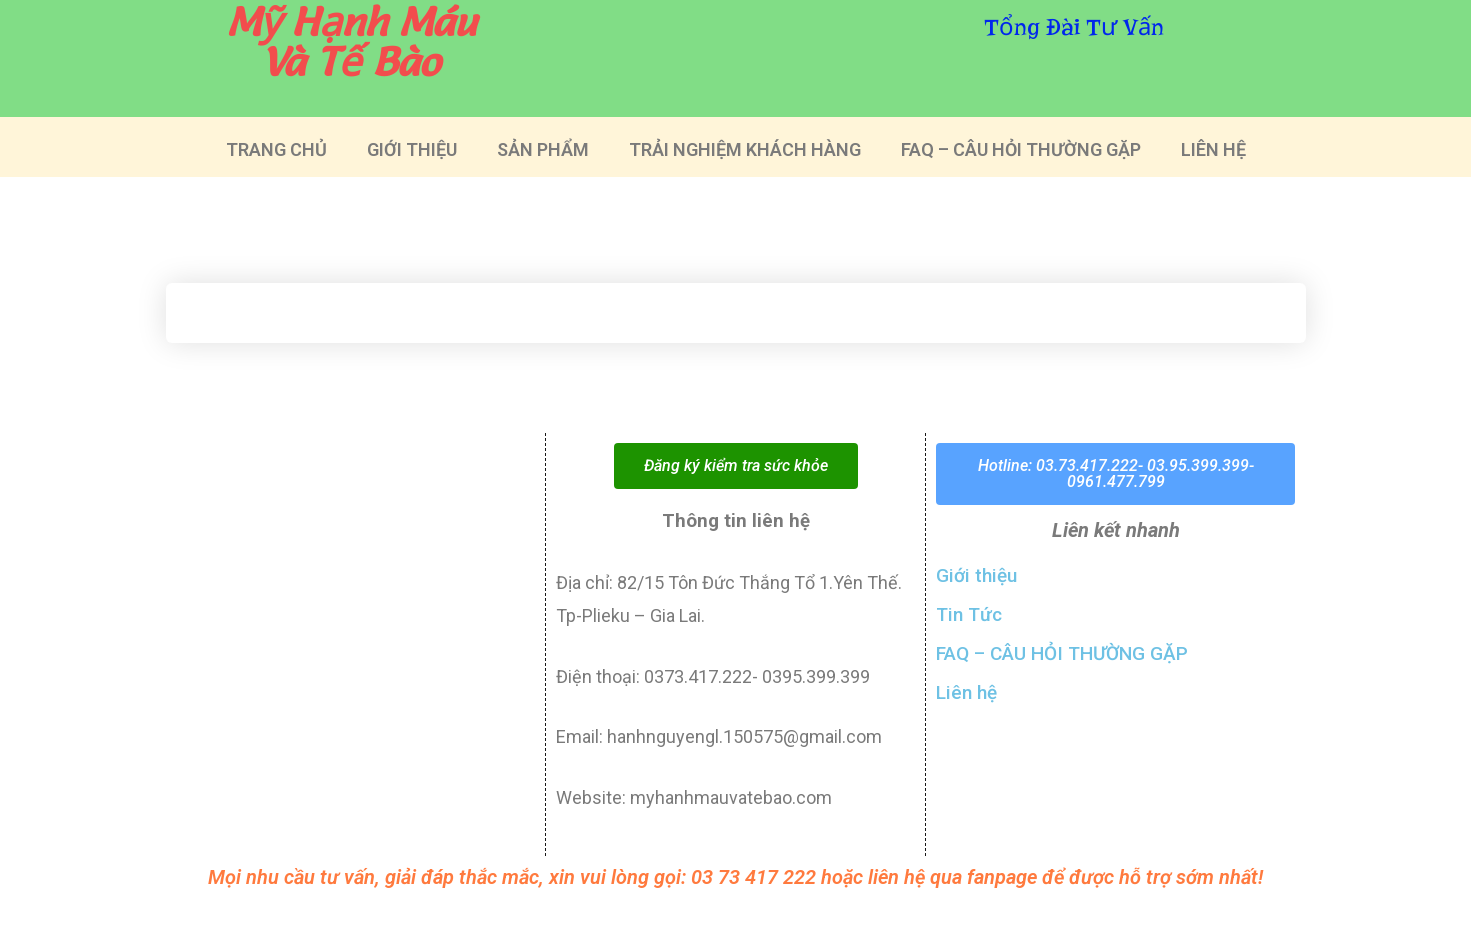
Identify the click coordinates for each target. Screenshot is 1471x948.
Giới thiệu (976, 575)
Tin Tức (969, 614)
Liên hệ (966, 692)
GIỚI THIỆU (412, 149)
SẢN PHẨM (543, 149)
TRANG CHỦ (276, 149)
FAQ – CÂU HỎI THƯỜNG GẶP (1021, 149)
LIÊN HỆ (1213, 149)
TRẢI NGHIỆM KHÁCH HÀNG (745, 149)
